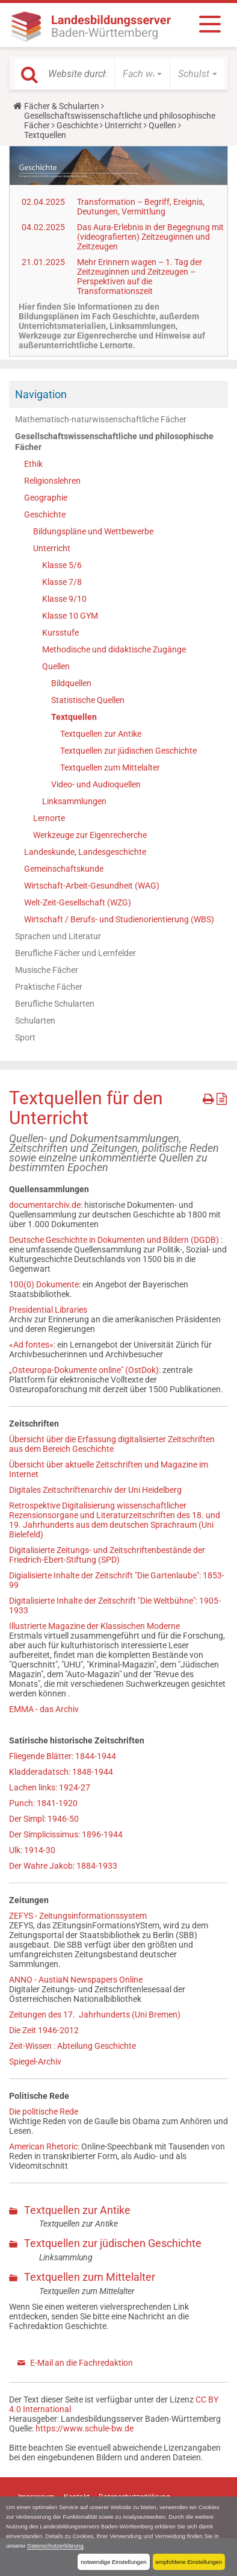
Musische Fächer (46, 970)
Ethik (33, 464)
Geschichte (77, 125)
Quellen (162, 125)
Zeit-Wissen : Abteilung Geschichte (72, 2046)
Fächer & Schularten (61, 106)
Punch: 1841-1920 (43, 1803)
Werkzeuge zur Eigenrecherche (90, 835)
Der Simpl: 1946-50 (44, 1819)
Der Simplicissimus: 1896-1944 (66, 1834)
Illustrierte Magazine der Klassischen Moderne (94, 1626)
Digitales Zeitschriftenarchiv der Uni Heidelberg (95, 1490)
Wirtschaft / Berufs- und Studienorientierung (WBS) (119, 919)
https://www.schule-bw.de (84, 2428)
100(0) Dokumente (44, 1284)
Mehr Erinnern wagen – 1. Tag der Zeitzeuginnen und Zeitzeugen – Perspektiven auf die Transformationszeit (139, 276)
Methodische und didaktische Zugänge (114, 649)
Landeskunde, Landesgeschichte (85, 852)
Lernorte (49, 818)
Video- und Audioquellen (96, 784)
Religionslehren (52, 481)
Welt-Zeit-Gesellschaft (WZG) (77, 902)
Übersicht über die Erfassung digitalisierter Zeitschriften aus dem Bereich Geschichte (112, 1444)
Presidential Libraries (48, 1310)
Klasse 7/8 (62, 582)
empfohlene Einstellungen (189, 2562)
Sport (25, 1037)
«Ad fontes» (31, 1344)
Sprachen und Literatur (58, 936)
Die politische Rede (43, 2111)
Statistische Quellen (88, 700)
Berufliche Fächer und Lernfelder (75, 953)
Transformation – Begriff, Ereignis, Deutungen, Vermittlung (141, 206)
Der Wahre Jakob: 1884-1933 (63, 1866)
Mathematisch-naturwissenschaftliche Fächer (100, 419)
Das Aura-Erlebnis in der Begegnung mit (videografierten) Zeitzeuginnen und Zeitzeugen (150, 236)
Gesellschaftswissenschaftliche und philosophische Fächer (114, 441)
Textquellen (74, 717)
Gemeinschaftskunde (63, 869)
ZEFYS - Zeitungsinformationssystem (78, 1916)
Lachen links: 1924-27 (49, 1787)
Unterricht (123, 125)
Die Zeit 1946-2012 (44, 2030)
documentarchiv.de (45, 1205)
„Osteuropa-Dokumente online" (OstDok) (84, 1370)
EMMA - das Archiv (44, 1709)
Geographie (45, 497)
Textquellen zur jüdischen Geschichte (128, 750)
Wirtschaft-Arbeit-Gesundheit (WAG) (91, 885)
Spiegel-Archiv (35, 2061)
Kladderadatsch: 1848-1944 (61, 1772)
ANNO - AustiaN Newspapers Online (76, 1979)
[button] (142, 74)
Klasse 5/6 (62, 565)
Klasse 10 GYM (70, 616)
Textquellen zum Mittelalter (110, 767)
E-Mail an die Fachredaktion (81, 2363)
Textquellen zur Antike (100, 734)
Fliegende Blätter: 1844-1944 (62, 1756)
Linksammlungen (74, 801)
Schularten (35, 1020)
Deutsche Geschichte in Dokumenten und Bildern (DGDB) (115, 1240)
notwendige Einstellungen (113, 2562)
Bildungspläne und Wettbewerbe (93, 531)
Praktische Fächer (48, 987)
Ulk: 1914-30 (32, 1850)
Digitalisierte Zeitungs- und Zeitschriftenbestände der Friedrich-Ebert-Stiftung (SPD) (107, 1555)
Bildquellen (71, 683)
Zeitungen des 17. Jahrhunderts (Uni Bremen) (94, 2014)
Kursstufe (60, 632)
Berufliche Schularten (54, 1003)
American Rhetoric (43, 2146)
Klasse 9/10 (64, 599)
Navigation (41, 394)
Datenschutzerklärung (55, 2545)
